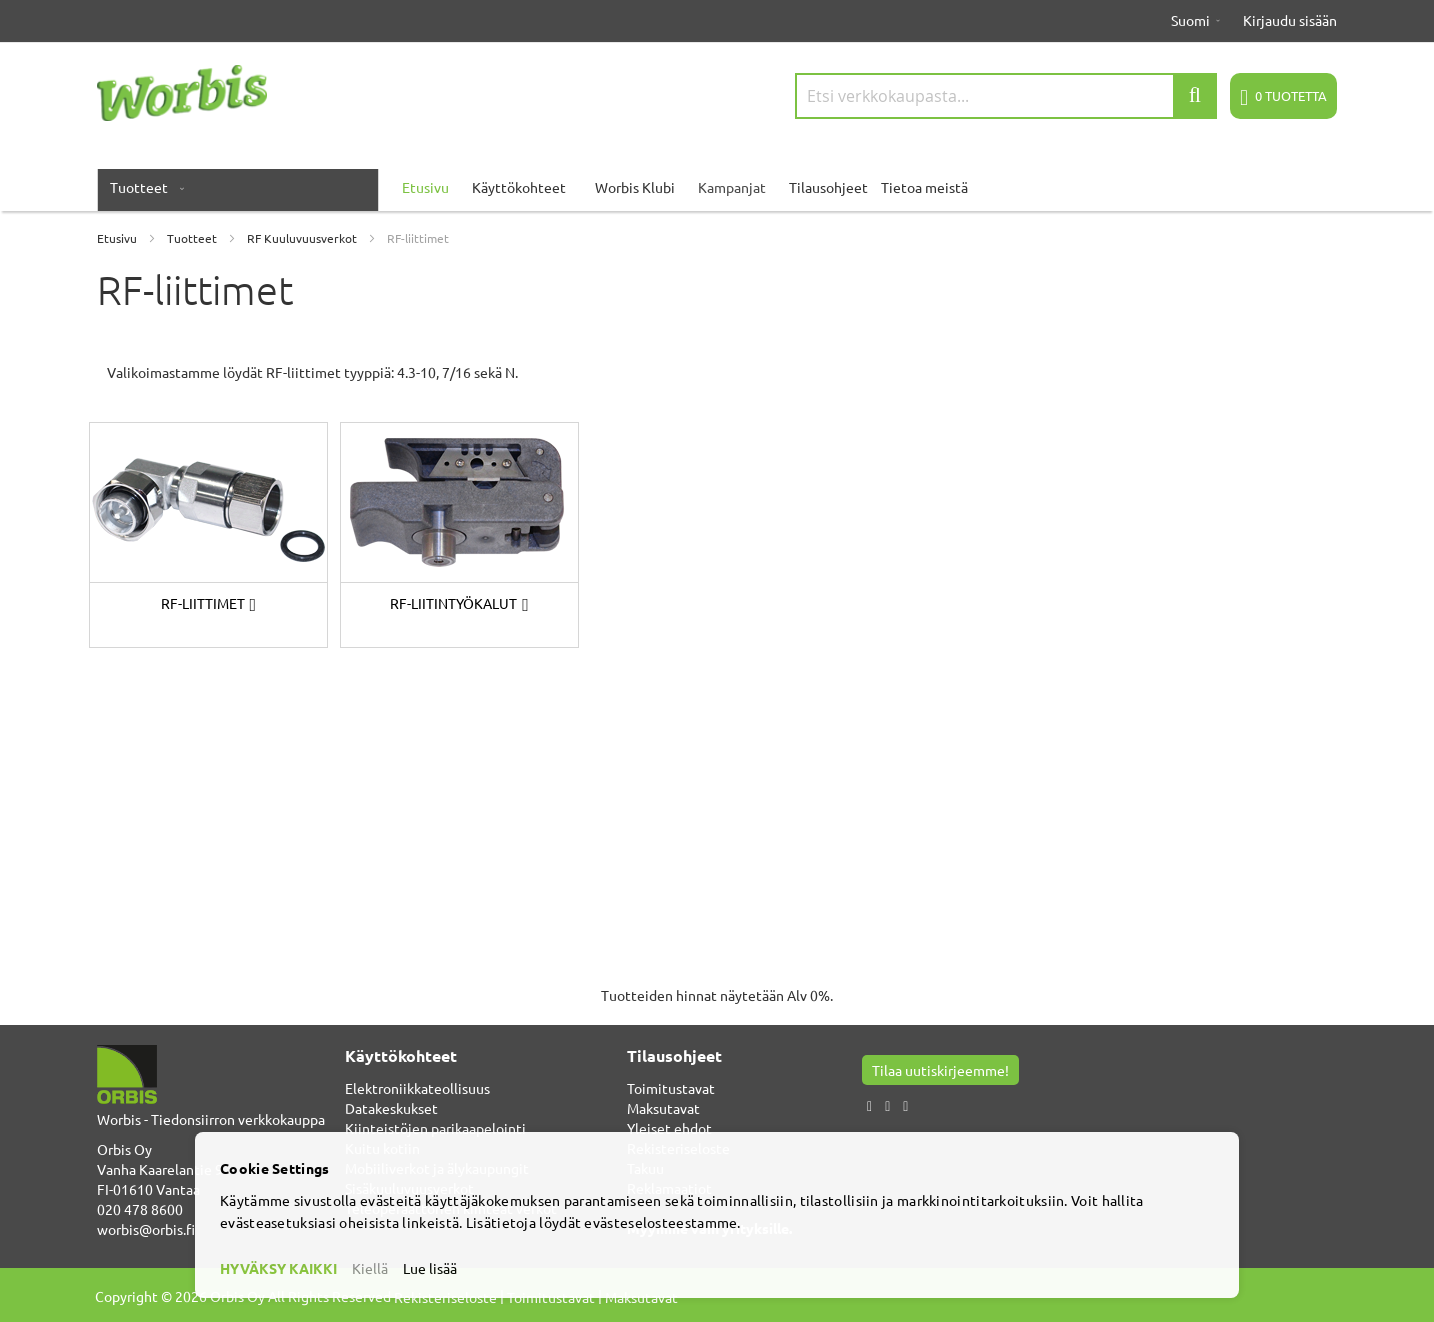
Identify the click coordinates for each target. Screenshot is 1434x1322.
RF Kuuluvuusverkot (303, 238)
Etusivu (118, 238)
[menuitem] (143, 187)
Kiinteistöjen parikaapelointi (435, 1128)
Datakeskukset (391, 1108)
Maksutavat (663, 1108)
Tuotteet (193, 238)
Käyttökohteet (519, 187)
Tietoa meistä (924, 187)
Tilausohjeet (828, 187)
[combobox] (1006, 96)
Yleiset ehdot (669, 1128)
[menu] (717, 187)
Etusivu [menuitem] (425, 187)
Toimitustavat (671, 1088)
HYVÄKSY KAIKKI (278, 1268)
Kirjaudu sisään (1290, 20)
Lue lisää (430, 1268)
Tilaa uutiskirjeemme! (940, 1070)
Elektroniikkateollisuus (417, 1088)
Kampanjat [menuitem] (732, 187)
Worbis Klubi (635, 187)
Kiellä (370, 1268)
